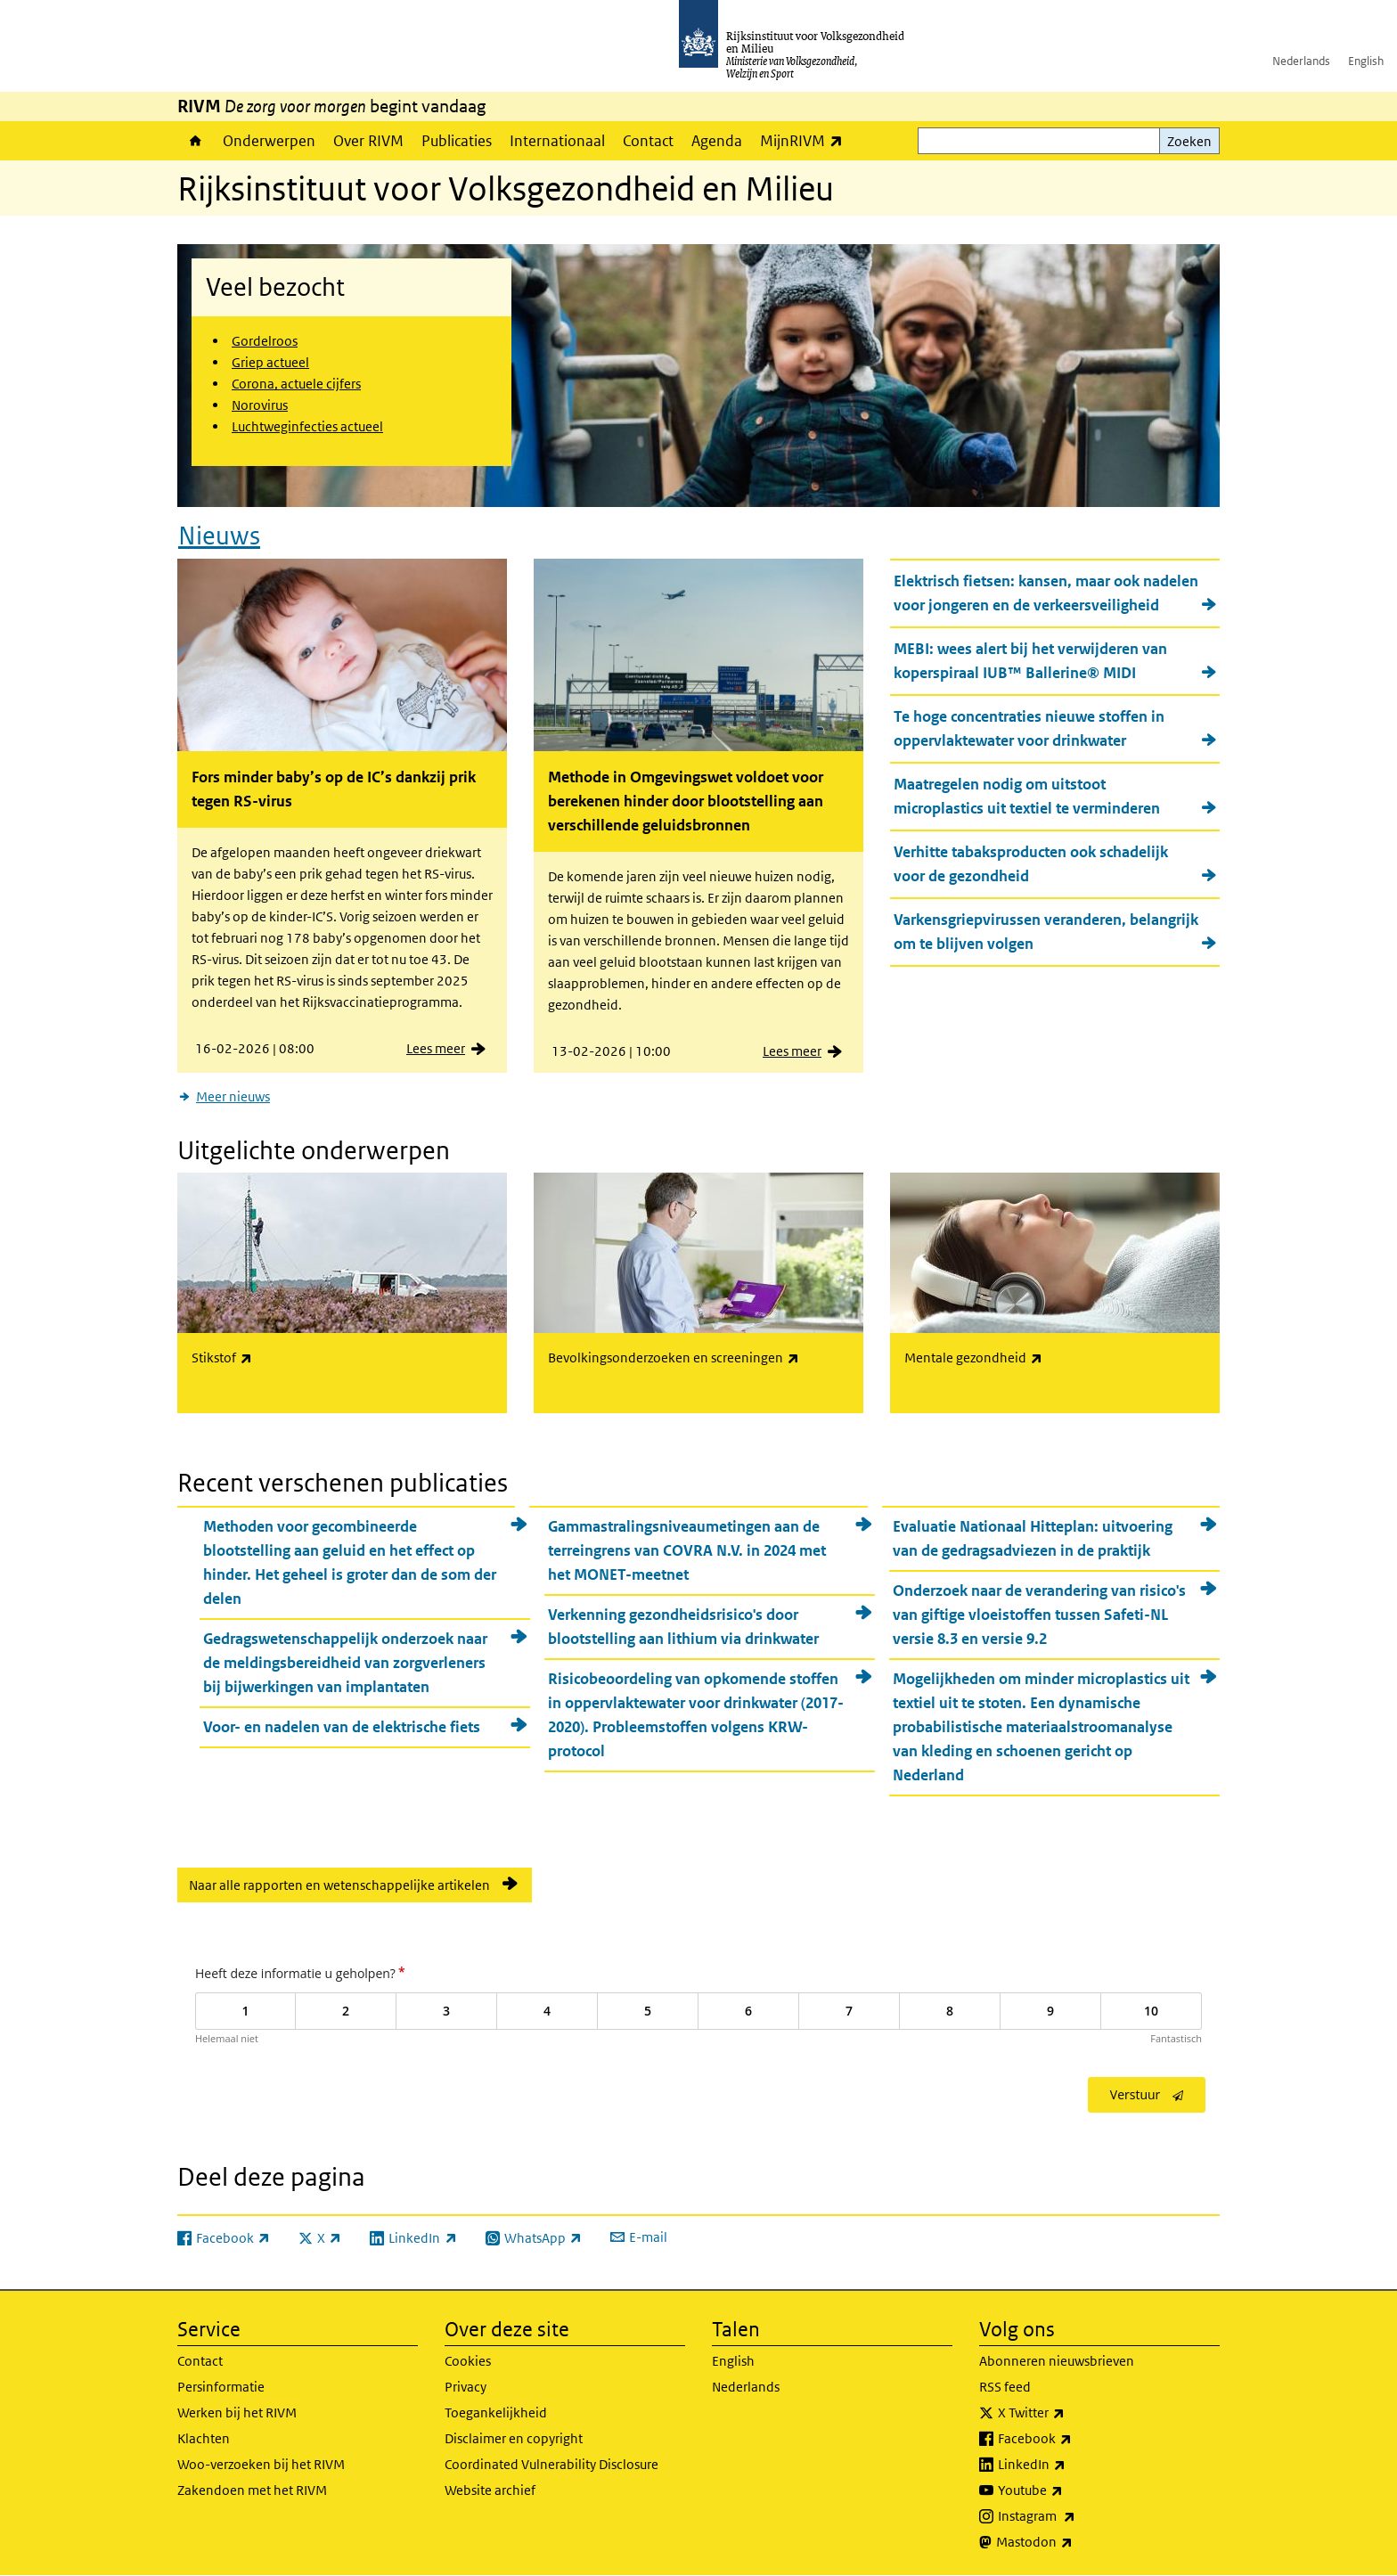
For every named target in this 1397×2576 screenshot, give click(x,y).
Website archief (490, 2490)
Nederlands (1301, 61)
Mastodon (1073, 2542)
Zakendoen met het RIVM (252, 2490)
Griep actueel (270, 362)
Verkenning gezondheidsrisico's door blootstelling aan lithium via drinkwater (683, 1626)
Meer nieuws (233, 1096)
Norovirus (260, 405)
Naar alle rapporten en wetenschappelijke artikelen (339, 1885)
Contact (648, 141)
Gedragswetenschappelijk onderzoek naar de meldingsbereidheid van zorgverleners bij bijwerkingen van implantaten (345, 1663)
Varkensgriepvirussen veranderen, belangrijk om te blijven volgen (1046, 931)
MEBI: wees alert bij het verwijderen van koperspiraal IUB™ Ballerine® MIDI (1030, 661)
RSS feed (1005, 2386)
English (1366, 61)
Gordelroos (265, 340)
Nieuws (219, 536)
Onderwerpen (269, 141)
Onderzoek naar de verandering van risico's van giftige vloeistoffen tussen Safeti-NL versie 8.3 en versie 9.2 (1039, 1614)
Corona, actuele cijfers (296, 383)
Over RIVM (368, 141)
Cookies (468, 2360)
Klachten (203, 2438)
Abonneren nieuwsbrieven (1056, 2360)
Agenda (716, 141)
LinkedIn (1071, 2464)
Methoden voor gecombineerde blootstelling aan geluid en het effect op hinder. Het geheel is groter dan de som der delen (349, 1562)
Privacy (465, 2386)
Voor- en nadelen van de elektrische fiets (341, 1727)
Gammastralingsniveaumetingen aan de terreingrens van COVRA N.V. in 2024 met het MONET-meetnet (687, 1550)
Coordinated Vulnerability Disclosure (551, 2464)
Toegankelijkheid (496, 2412)
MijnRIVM (806, 140)
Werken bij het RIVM (237, 2412)
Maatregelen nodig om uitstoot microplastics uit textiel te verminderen (1027, 796)
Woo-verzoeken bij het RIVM (261, 2464)
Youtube (1069, 2490)
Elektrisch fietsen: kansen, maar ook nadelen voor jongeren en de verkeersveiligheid (1046, 593)
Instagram (1076, 2516)
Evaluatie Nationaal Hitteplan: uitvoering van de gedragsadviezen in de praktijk (1032, 1538)
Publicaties (456, 141)
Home (195, 140)
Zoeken (1189, 141)
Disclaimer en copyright (514, 2438)
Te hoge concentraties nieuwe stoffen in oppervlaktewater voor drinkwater (1029, 728)
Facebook (1074, 2438)
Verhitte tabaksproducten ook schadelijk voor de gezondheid (1031, 864)
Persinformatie (221, 2386)
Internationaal (557, 141)
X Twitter (1070, 2413)
